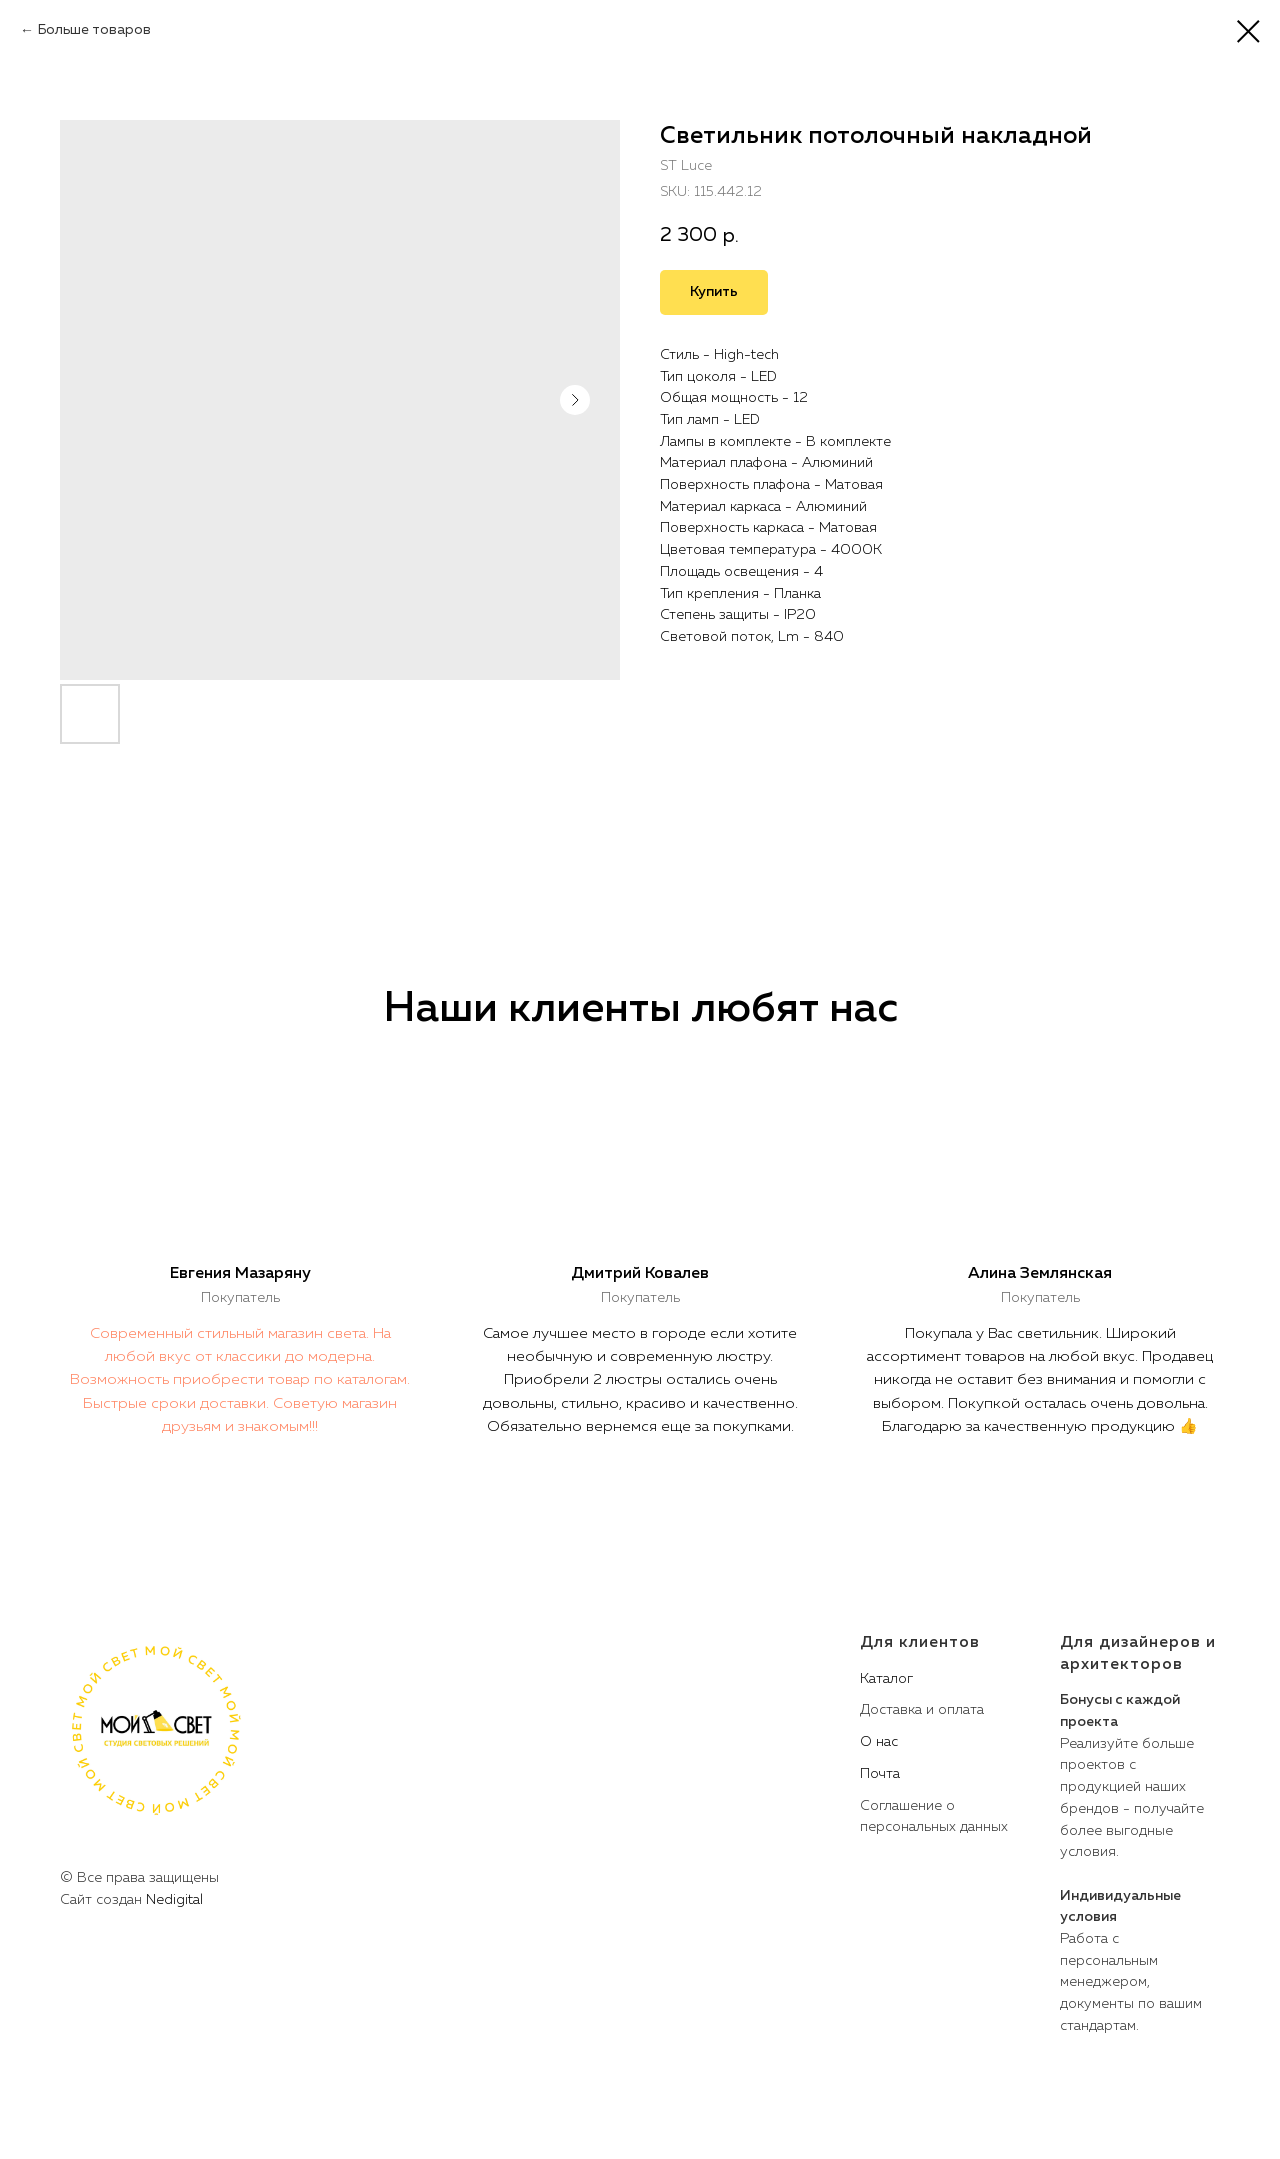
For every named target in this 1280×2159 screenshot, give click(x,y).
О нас (879, 1742)
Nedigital (174, 1900)
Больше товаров (94, 30)
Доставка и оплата (922, 1710)
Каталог (886, 1679)
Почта (880, 1774)
